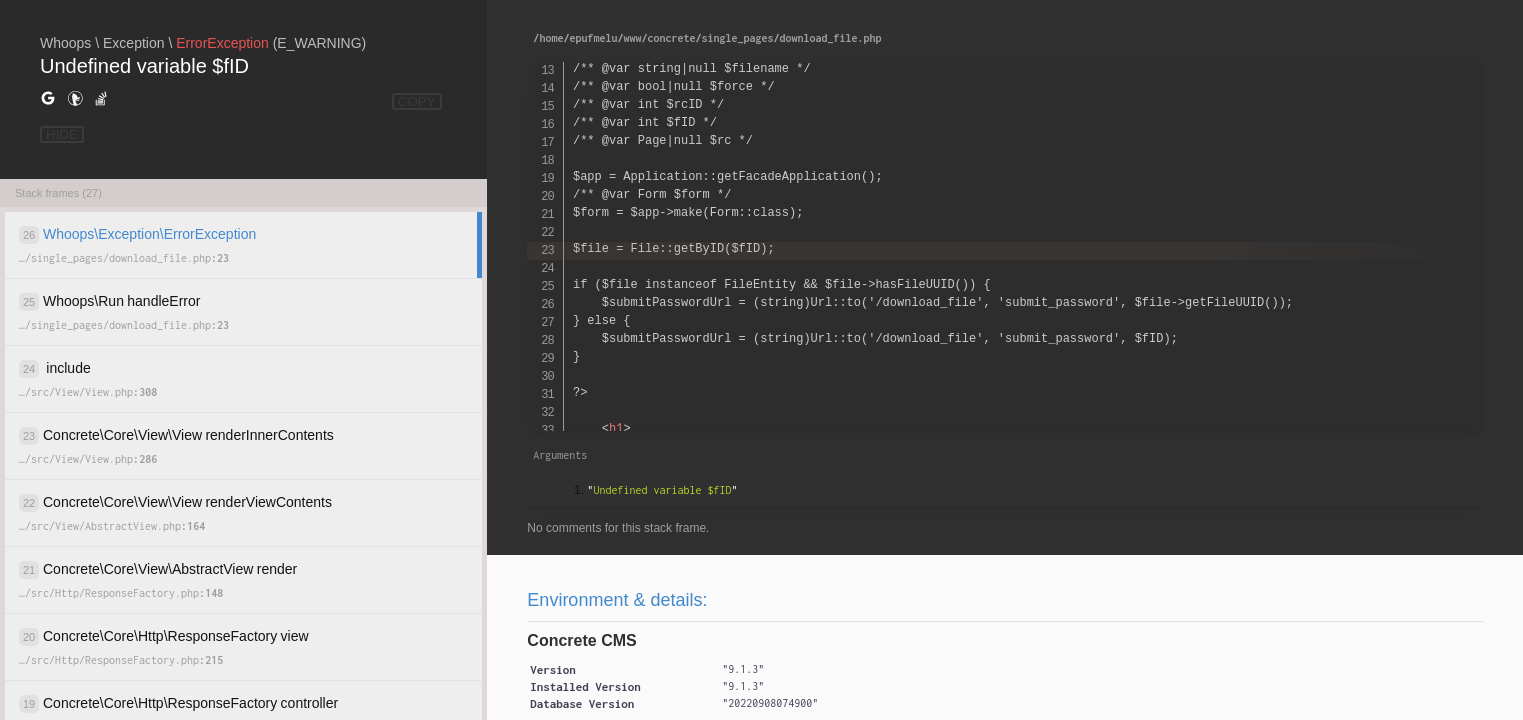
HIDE (62, 134)
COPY (417, 101)
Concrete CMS (581, 640)
